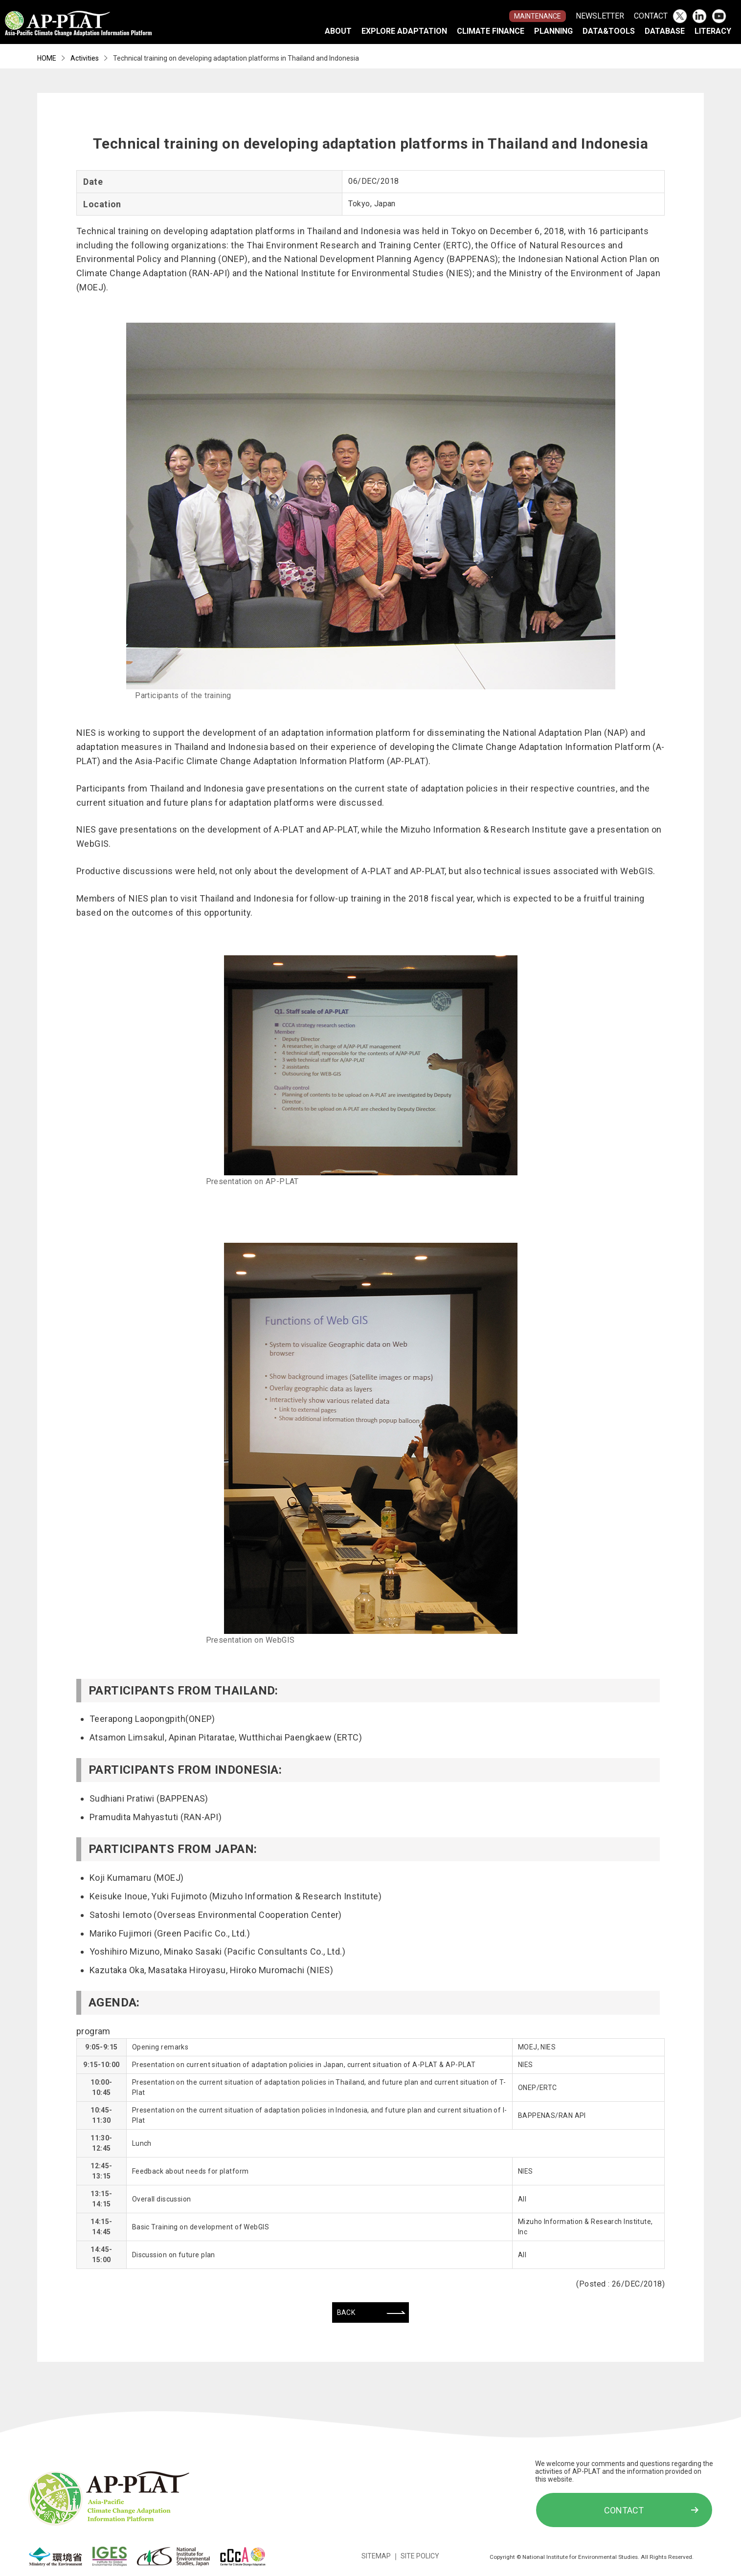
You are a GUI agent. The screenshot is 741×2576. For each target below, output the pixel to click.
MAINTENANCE (537, 16)
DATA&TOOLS (609, 31)
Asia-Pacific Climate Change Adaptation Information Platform (78, 29)
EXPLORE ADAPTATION (404, 31)
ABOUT (338, 31)
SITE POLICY (420, 2556)
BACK (346, 2312)
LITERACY (713, 31)
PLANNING (553, 31)
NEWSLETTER (600, 16)
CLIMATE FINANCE (490, 31)
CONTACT (651, 16)
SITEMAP (376, 2556)
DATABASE (665, 31)
